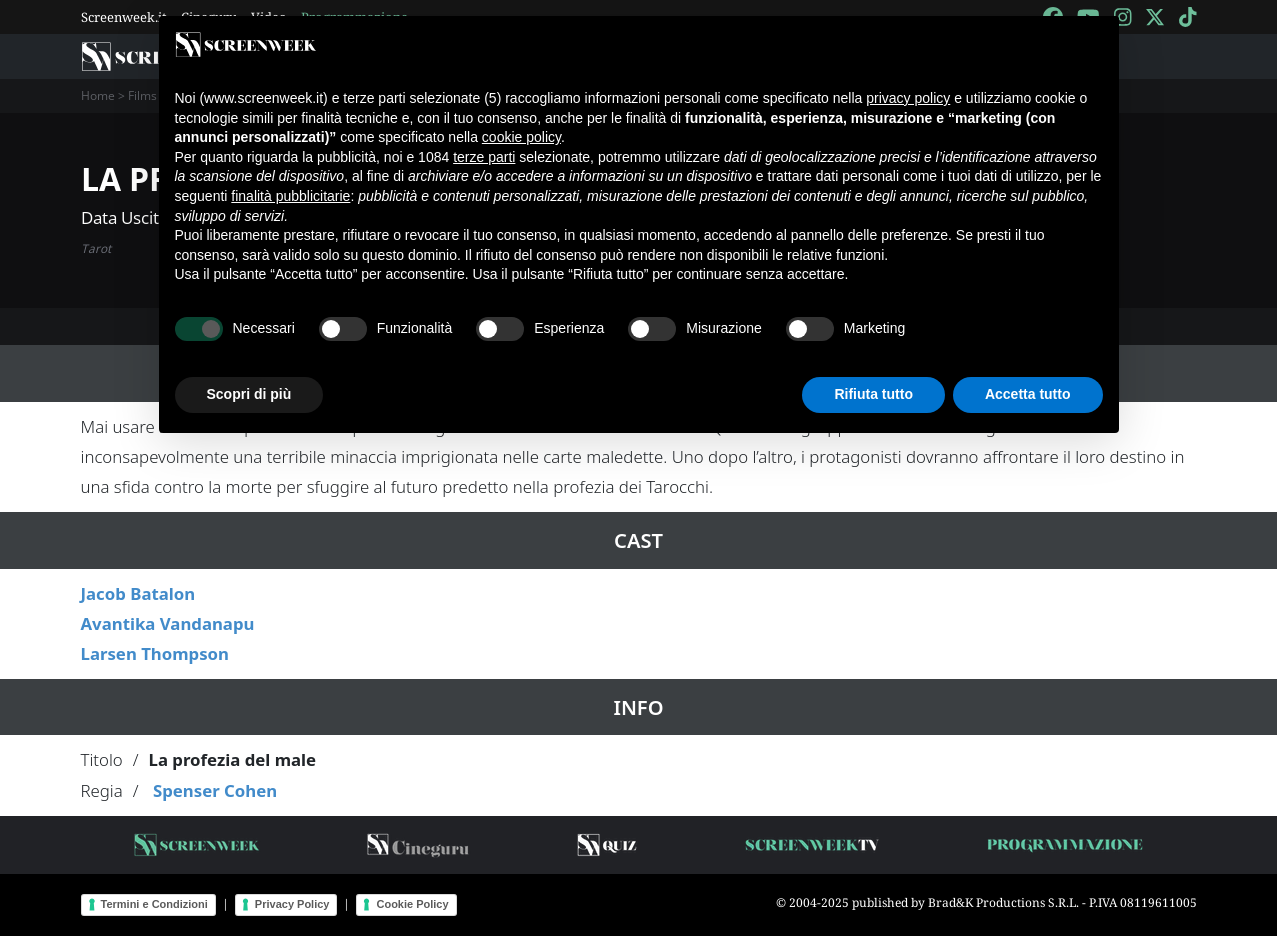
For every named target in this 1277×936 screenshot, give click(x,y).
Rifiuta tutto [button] (873, 394)
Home (98, 95)
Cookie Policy (412, 904)
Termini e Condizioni (154, 904)
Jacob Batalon (138, 593)
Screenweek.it (124, 17)
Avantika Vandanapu (168, 623)
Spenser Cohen (215, 790)
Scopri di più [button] (249, 394)
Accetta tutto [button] (1028, 394)
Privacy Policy (292, 904)
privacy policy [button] (908, 98)
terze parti (484, 157)
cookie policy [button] (521, 137)
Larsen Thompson (155, 653)
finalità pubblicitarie (290, 196)
